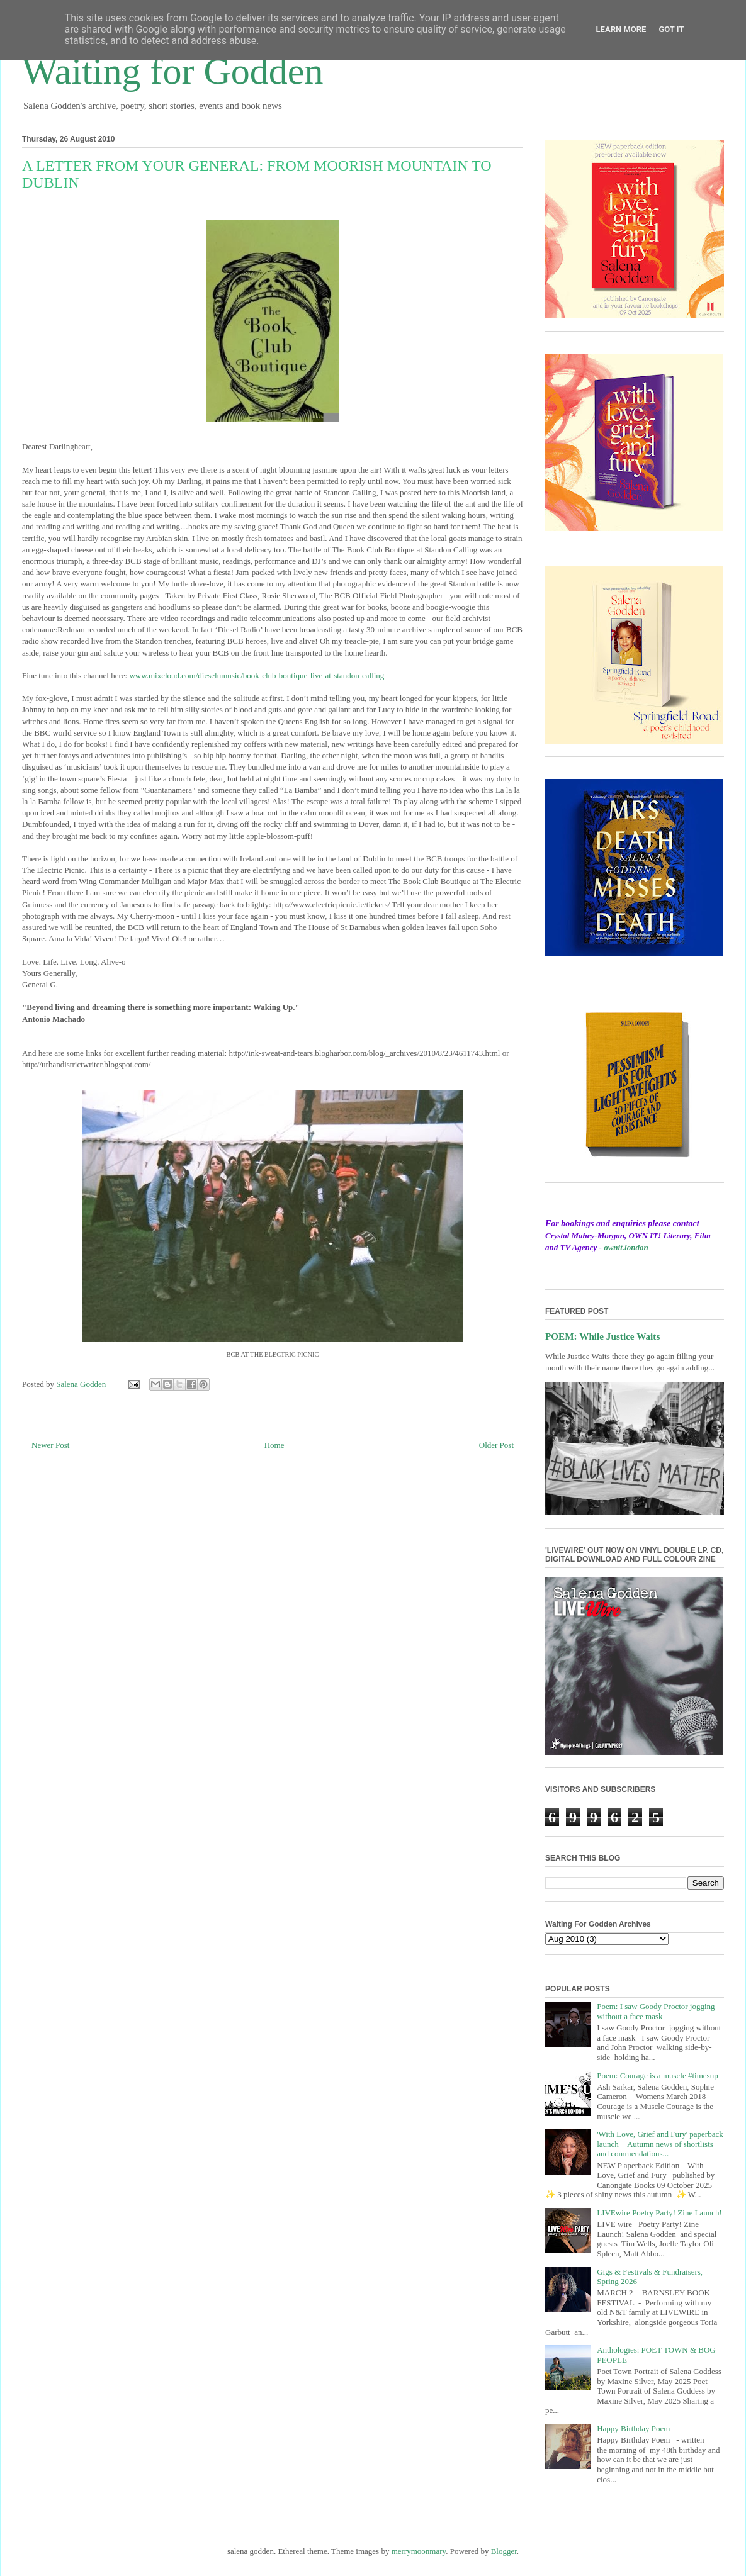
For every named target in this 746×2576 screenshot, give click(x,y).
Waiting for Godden (172, 71)
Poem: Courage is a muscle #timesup (657, 2075)
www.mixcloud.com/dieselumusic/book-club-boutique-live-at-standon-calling (256, 675)
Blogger (504, 2551)
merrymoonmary (419, 2551)
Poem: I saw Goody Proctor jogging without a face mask (656, 2011)
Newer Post (50, 1445)
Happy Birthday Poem (633, 2428)
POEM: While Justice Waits (602, 1336)
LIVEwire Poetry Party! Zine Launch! (659, 2212)
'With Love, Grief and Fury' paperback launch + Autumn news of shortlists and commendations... (660, 2143)
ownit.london (626, 1247)
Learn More (621, 29)
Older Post (496, 1445)
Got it (671, 29)
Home (274, 1445)
